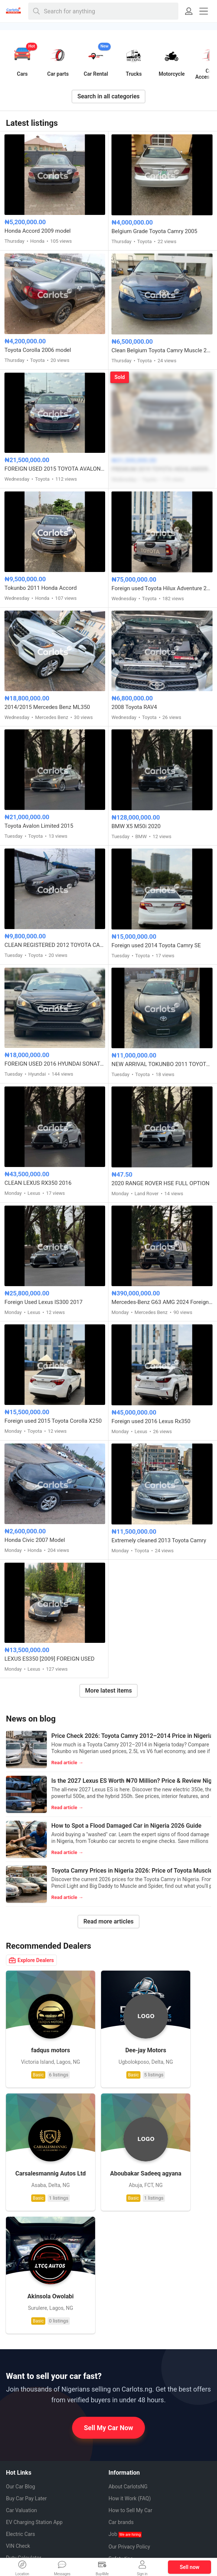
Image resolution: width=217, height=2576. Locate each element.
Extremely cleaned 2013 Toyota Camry (158, 1540)
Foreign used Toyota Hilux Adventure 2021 (162, 588)
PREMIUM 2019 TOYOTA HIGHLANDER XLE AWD (162, 469)
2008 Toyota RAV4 (134, 707)
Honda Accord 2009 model (37, 231)
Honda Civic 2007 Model (34, 1540)
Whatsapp (23, 2456)
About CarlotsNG (128, 2322)
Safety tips (120, 2394)
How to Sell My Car (130, 2346)
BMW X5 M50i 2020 (136, 826)
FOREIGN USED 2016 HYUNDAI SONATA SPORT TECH (54, 1063)
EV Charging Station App (34, 2358)
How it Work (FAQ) (129, 2334)
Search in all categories (108, 96)
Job (125, 2370)
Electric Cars (20, 2370)
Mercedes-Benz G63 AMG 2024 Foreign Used (162, 1302)
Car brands (121, 2358)
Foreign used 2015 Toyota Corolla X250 (53, 1421)
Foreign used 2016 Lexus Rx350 (150, 1421)
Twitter (19, 2510)
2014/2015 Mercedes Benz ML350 (47, 707)
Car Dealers (19, 2406)
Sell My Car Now (108, 2264)
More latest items (108, 1690)
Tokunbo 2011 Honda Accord (40, 588)
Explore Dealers (31, 1960)
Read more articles (108, 1921)
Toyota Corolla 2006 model (37, 350)
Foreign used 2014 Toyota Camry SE (156, 945)
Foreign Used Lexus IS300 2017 (43, 1302)
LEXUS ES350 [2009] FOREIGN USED (49, 1658)
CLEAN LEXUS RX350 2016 (37, 1183)
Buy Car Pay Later (26, 2334)
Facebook (23, 2470)
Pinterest (22, 2483)
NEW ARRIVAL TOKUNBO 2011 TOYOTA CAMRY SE (162, 1064)
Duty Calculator (23, 2394)
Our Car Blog (20, 2322)
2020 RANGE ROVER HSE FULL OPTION (160, 1183)
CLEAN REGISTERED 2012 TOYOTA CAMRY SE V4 (54, 945)
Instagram (23, 2496)
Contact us (120, 2418)
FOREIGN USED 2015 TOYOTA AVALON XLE (54, 468)
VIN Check (18, 2382)
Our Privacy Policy (129, 2383)
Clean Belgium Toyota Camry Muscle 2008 (162, 350)
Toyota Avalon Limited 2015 (38, 826)
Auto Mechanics (32, 2417)
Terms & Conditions (131, 2406)
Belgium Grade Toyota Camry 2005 (154, 231)
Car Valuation (21, 2346)
